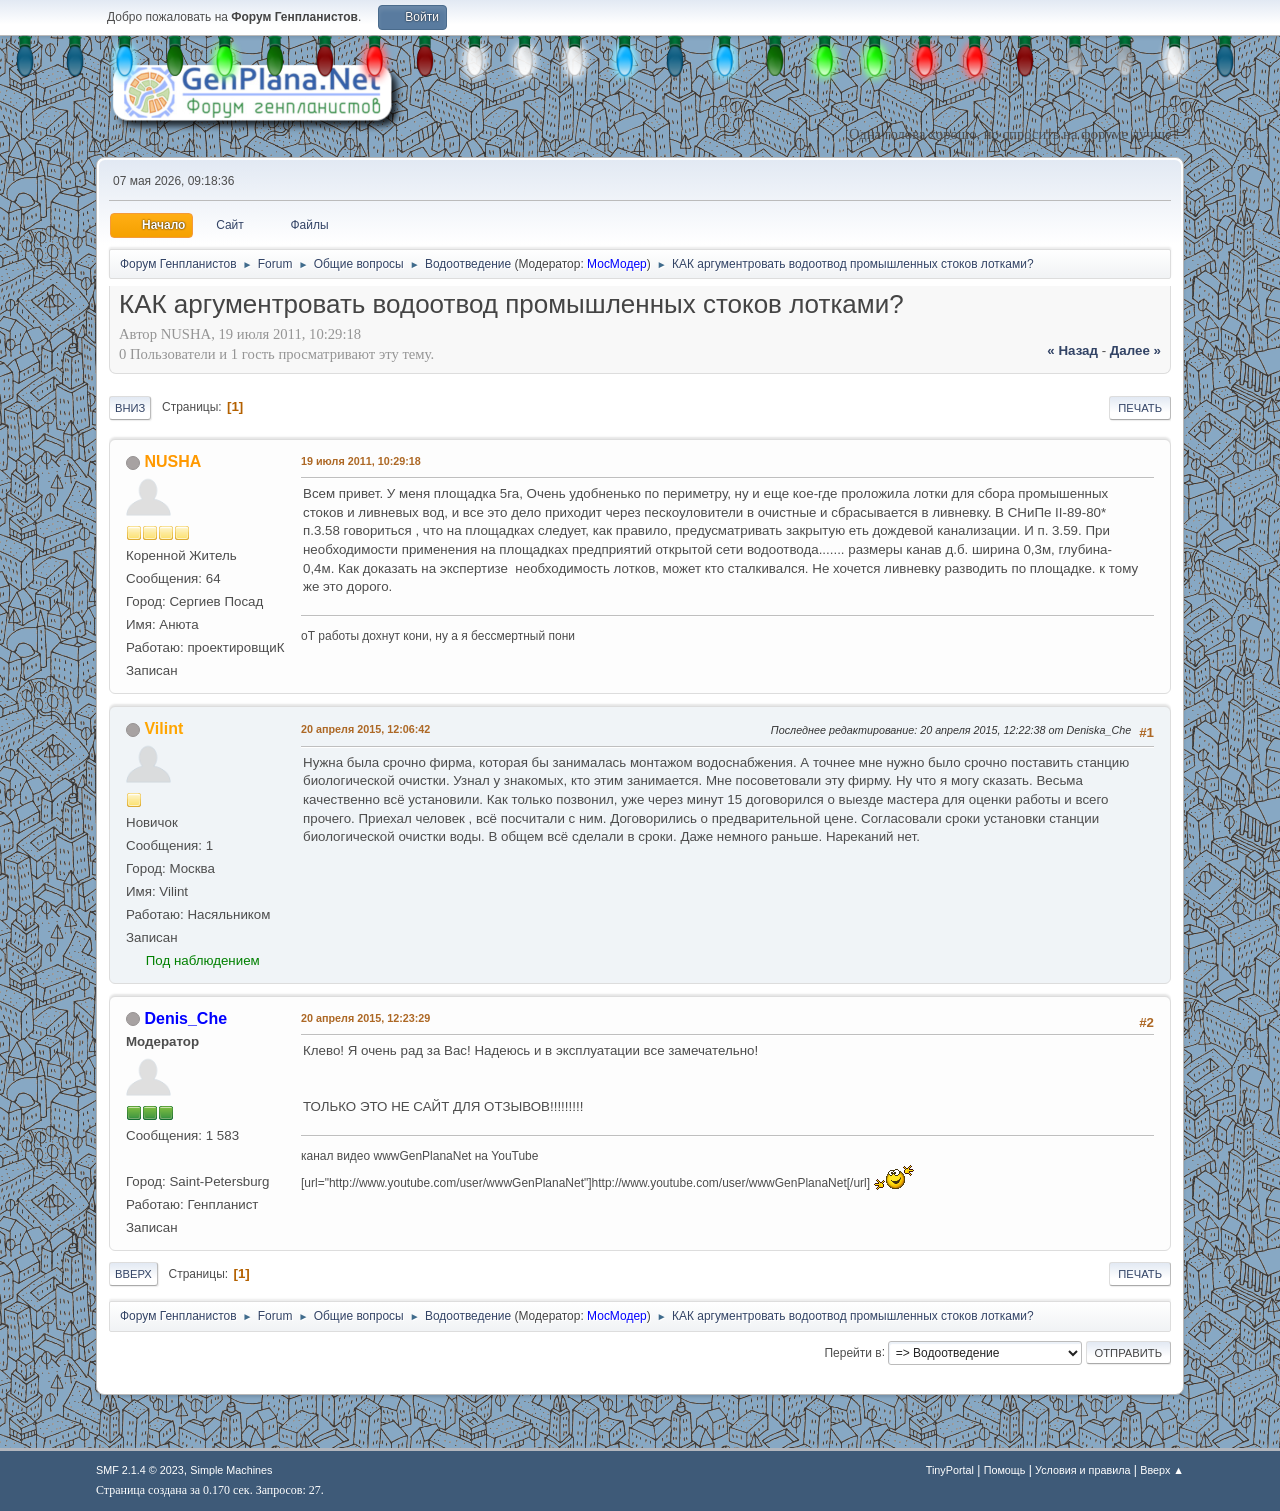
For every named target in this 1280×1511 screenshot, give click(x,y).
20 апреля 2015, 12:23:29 (365, 1018)
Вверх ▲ (1162, 1470)
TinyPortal (950, 1470)
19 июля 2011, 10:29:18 (361, 461)
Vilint (163, 728)
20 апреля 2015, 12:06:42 (365, 729)
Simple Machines (231, 1470)
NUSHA (172, 461)
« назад (1072, 350)
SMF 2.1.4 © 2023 (140, 1470)
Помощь (1005, 1470)
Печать (1140, 408)
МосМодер (617, 264)
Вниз (130, 408)
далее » (1135, 350)
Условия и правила (1082, 1470)
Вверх (133, 1274)
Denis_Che (185, 1018)
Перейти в (852, 1352)
